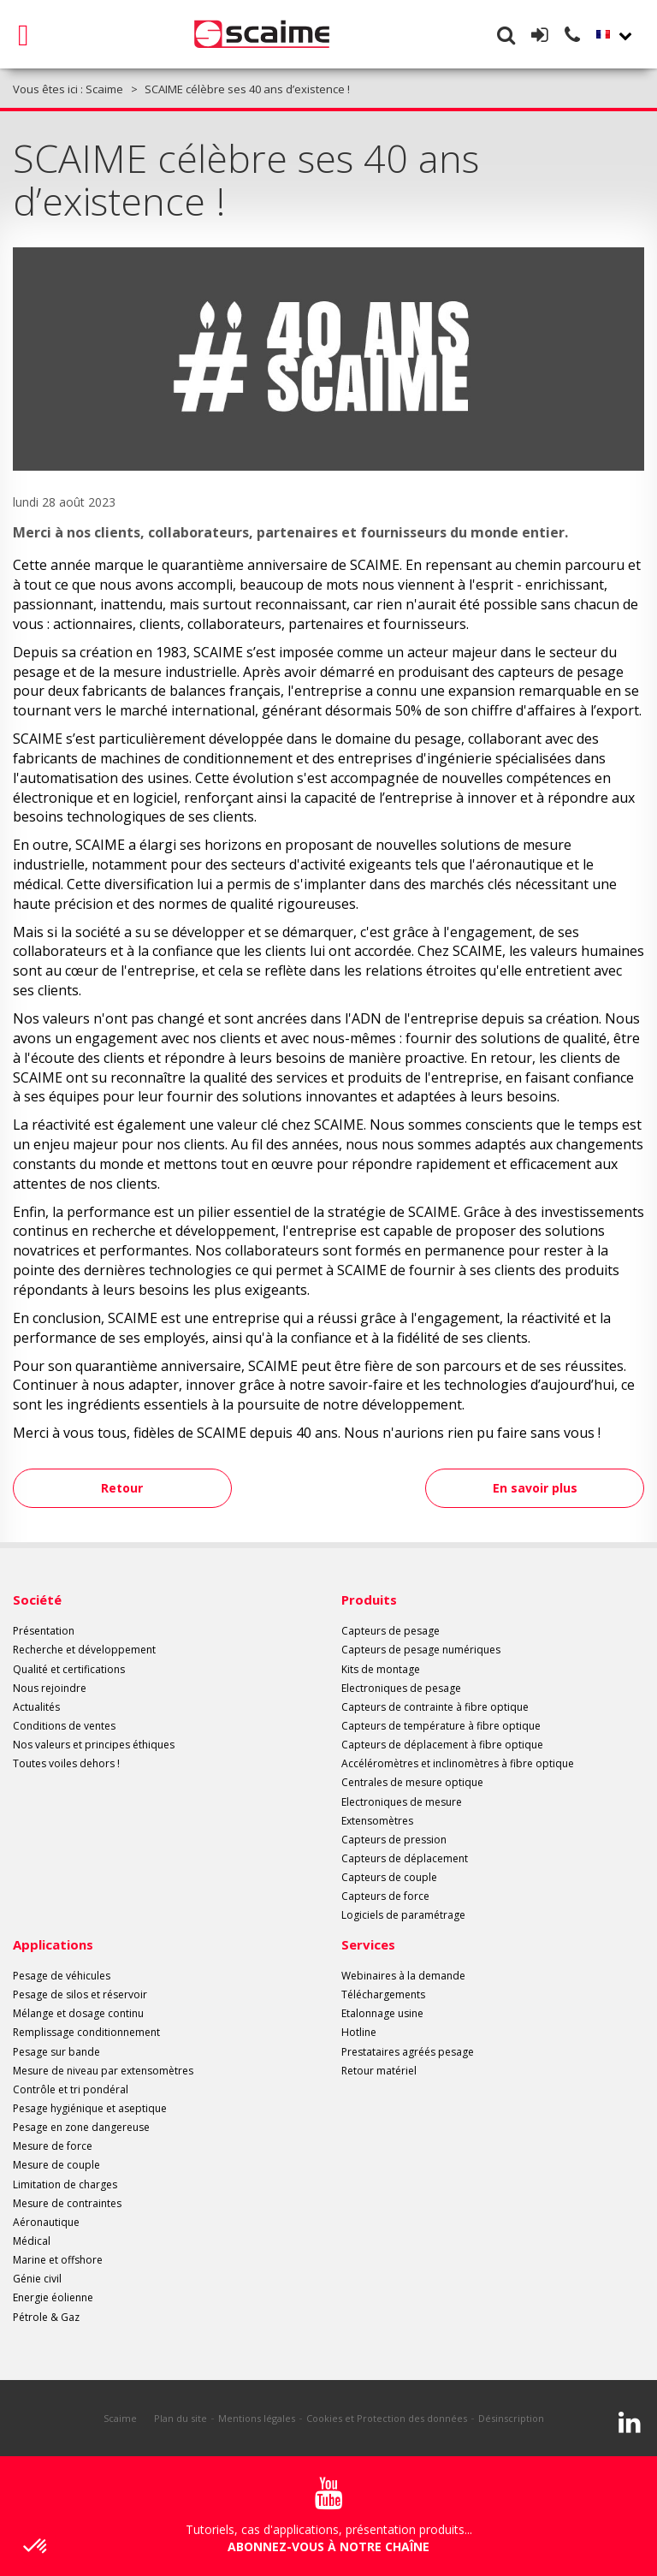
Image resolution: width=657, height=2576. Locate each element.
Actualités (36, 1707)
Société (37, 1599)
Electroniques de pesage (401, 1688)
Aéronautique (46, 2222)
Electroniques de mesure (401, 1802)
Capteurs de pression (394, 1839)
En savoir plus (529, 1488)
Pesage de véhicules (61, 1975)
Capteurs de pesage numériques (420, 1649)
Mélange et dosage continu (78, 2013)
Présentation (43, 1630)
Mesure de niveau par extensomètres (103, 2070)
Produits (369, 1599)
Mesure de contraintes (67, 2203)
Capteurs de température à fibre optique (441, 1725)
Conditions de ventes (64, 1725)
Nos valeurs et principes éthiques (94, 1744)
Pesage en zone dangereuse (81, 2127)
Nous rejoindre (49, 1688)
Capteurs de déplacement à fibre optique (442, 1744)
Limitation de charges (65, 2184)
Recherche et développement (84, 1649)
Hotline (358, 2032)
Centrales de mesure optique (412, 1782)
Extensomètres (377, 1820)
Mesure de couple (56, 2165)
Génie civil (37, 2278)
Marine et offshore (58, 2260)
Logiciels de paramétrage (403, 1915)
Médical (31, 2241)
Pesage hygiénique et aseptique (90, 2108)
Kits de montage (380, 1669)
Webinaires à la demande (403, 1975)
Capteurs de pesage (390, 1630)
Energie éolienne (53, 2297)
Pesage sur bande (56, 2052)
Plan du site (180, 2418)
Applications (53, 1944)
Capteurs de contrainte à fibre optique (435, 1707)
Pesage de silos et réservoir (80, 1994)
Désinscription (511, 2418)
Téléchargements (383, 1994)
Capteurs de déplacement (404, 1858)
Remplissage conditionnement (86, 2032)
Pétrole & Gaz (46, 2317)
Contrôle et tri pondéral (70, 2089)
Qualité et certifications (69, 1669)
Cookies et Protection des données (386, 2418)
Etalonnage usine (382, 2013)
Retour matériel (379, 2070)
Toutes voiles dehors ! (66, 1763)
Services (368, 1944)
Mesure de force (52, 2146)
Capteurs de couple (389, 1877)
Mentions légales (256, 2418)
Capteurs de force (385, 1896)
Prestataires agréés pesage (407, 2052)
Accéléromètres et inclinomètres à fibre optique (457, 1763)
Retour (129, 1488)
